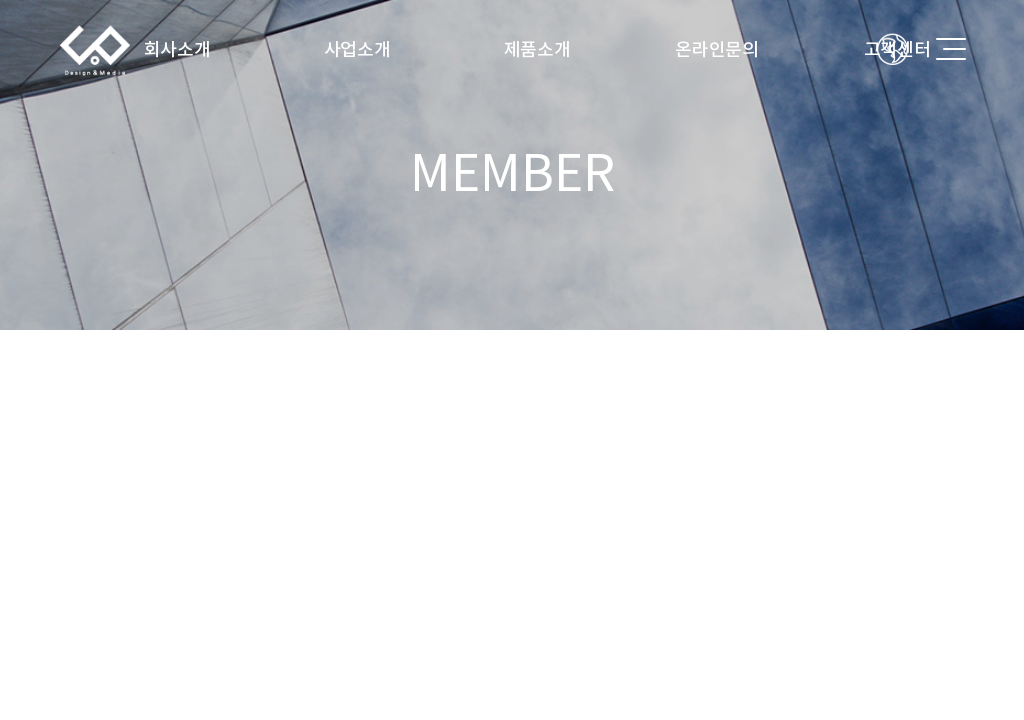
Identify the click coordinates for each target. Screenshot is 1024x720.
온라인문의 (717, 49)
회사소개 (177, 49)
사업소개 (357, 49)
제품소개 (537, 49)
